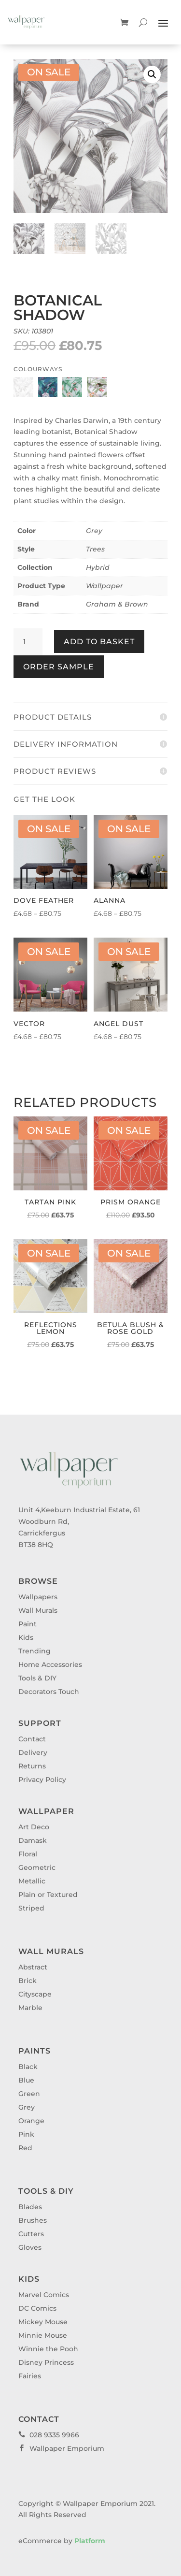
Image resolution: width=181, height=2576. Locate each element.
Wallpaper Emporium (61, 2448)
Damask (32, 1840)
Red (25, 2147)
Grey (94, 530)
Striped (31, 1908)
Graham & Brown (117, 604)
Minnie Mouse (42, 2335)
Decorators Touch (48, 1691)
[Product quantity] (28, 641)
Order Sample (58, 666)
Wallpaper (104, 585)
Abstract (32, 1967)
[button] (152, 74)
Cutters (31, 2233)
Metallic (31, 1881)
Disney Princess (46, 2362)
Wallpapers (37, 1596)
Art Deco (33, 1827)
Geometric (37, 1867)
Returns (32, 1766)
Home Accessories (50, 1664)
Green (29, 2093)
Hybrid (98, 567)
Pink (26, 2134)
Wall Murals (37, 1610)
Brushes (32, 2220)
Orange (31, 2120)
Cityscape (35, 1994)
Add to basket (99, 641)
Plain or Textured (48, 1894)
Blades (30, 2206)
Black (28, 2066)
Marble (30, 2007)
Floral (27, 1854)
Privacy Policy (42, 1779)
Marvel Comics (43, 2294)
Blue (26, 2080)
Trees (95, 549)
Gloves (30, 2247)
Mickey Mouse (43, 2321)
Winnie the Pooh (48, 2348)
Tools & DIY (37, 1678)
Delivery (32, 1752)
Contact (32, 1739)
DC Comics (37, 2308)
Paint (27, 1624)
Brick (27, 1980)
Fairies (29, 2376)
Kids (25, 1637)
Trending (34, 1651)
